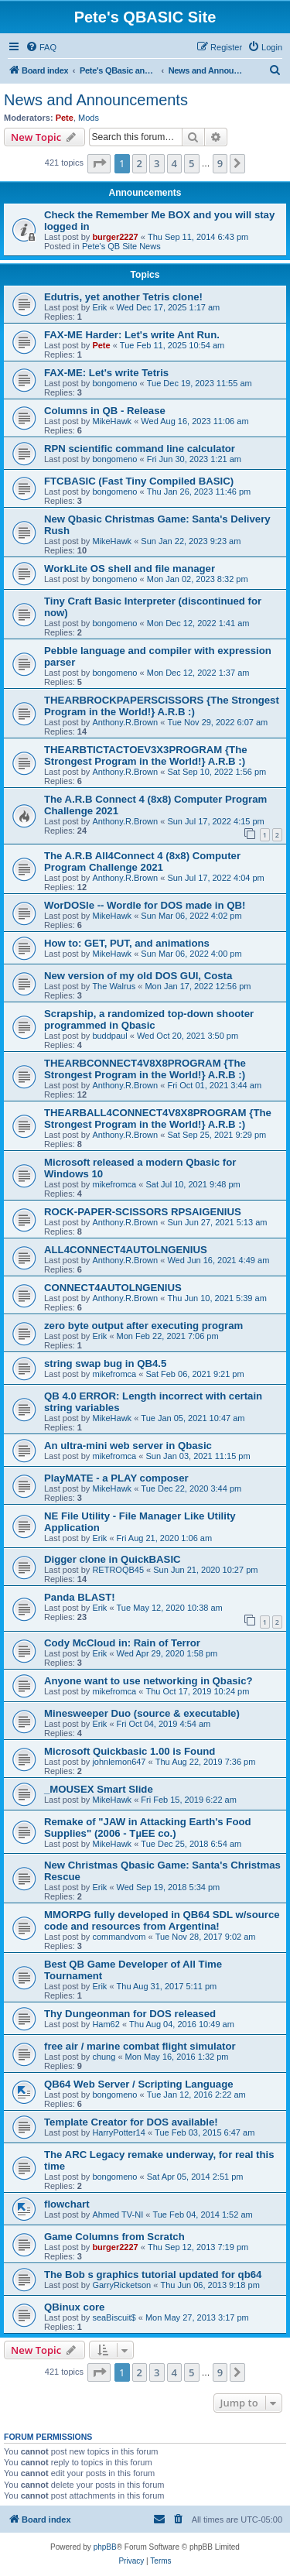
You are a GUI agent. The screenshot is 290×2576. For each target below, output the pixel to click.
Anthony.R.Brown (125, 722)
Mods (88, 117)
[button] (99, 163)
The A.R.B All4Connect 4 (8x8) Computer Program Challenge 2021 (142, 861)
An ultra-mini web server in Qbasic (128, 1445)
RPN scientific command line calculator (139, 448)
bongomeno (114, 383)
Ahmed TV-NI (117, 2214)
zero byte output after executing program (143, 1325)
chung (103, 2056)
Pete (64, 117)
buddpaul (109, 1035)
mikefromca (114, 1184)
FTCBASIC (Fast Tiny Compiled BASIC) (139, 481)
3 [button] (156, 163)
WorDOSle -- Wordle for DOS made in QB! (144, 905)
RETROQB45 (118, 1569)
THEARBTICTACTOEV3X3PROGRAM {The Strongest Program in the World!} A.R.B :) (145, 755)
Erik (99, 307)
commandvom (118, 1936)
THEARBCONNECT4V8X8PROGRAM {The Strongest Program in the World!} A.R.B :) (145, 1069)
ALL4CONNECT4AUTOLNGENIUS (125, 1249)
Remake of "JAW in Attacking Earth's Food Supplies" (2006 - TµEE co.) (147, 1827)
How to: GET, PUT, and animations (127, 943)
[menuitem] (41, 47)
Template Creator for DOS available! (131, 2122)
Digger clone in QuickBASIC (112, 1559)
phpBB (105, 2547)
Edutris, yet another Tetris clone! (123, 297)
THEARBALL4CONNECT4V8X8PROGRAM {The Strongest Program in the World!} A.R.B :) (157, 1118)
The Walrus (113, 986)
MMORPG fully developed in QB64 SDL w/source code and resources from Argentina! (162, 1920)
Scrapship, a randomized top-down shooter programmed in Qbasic (149, 1019)
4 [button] (174, 163)
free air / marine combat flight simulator (140, 2046)
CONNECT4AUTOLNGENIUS (113, 1287)
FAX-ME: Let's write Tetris (106, 373)
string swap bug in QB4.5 (105, 1363)
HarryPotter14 (118, 2132)
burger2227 (115, 237)
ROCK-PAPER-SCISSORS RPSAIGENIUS (142, 1212)
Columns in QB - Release (104, 410)
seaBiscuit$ (113, 2317)
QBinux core (74, 2307)
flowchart (67, 2204)
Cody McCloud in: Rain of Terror (122, 1643)
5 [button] (191, 163)
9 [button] (220, 163)
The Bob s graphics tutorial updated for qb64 (152, 2274)
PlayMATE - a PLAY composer (116, 1478)
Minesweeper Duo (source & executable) (142, 1713)
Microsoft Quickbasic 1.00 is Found (129, 1751)
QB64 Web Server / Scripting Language (139, 2084)
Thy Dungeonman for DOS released (130, 2013)
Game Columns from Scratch (114, 2236)
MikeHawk (111, 421)
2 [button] (139, 163)
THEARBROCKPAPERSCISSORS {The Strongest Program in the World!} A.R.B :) (161, 706)
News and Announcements (96, 99)
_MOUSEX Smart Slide (98, 1789)
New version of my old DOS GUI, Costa (138, 975)
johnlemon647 (118, 1761)
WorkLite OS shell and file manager (129, 568)
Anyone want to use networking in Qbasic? (148, 1681)
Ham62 (105, 2024)
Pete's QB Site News (121, 246)
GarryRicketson (121, 2285)
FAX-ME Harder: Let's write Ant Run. (132, 335)
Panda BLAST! (79, 1597)
